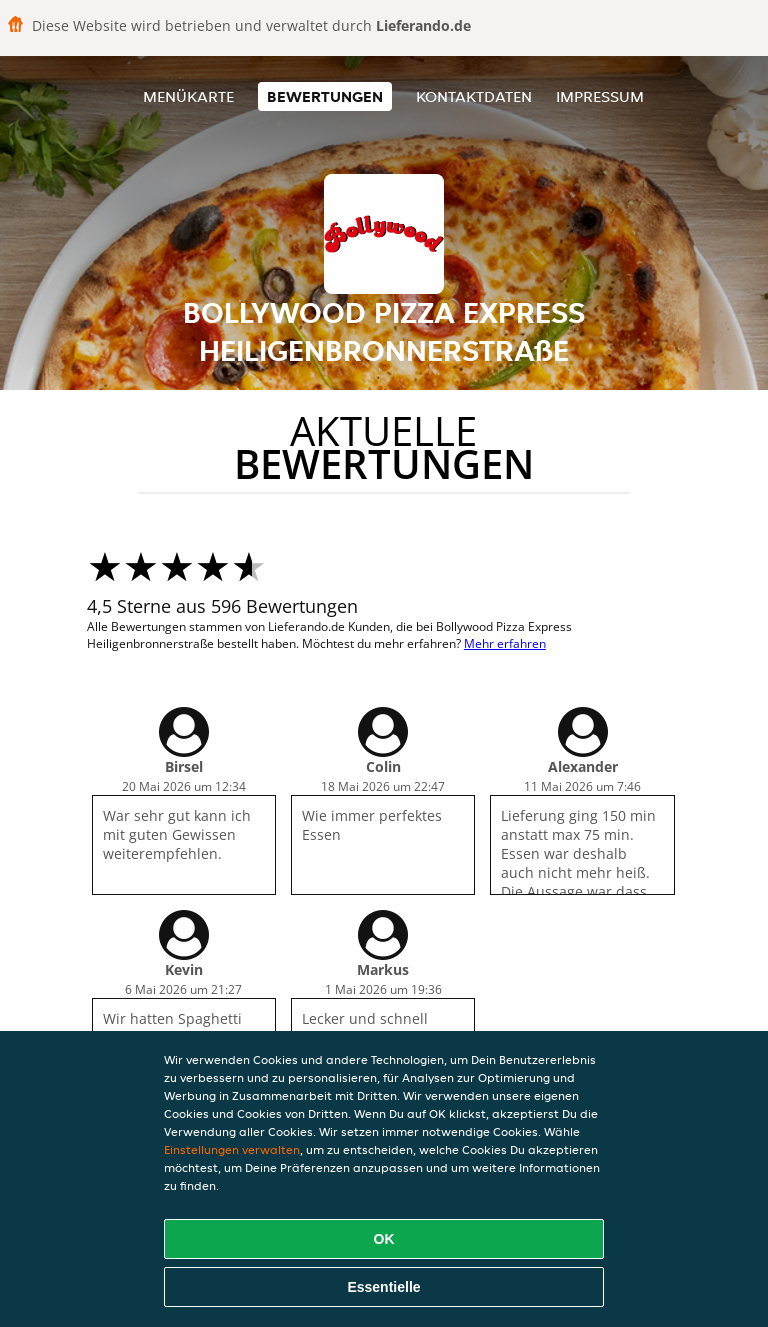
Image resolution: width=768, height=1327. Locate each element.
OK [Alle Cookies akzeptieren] (384, 1239)
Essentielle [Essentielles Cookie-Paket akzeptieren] (383, 1287)
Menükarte (188, 96)
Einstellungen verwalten (232, 1149)
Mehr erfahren (505, 643)
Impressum (600, 96)
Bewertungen (325, 96)
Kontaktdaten (474, 96)
